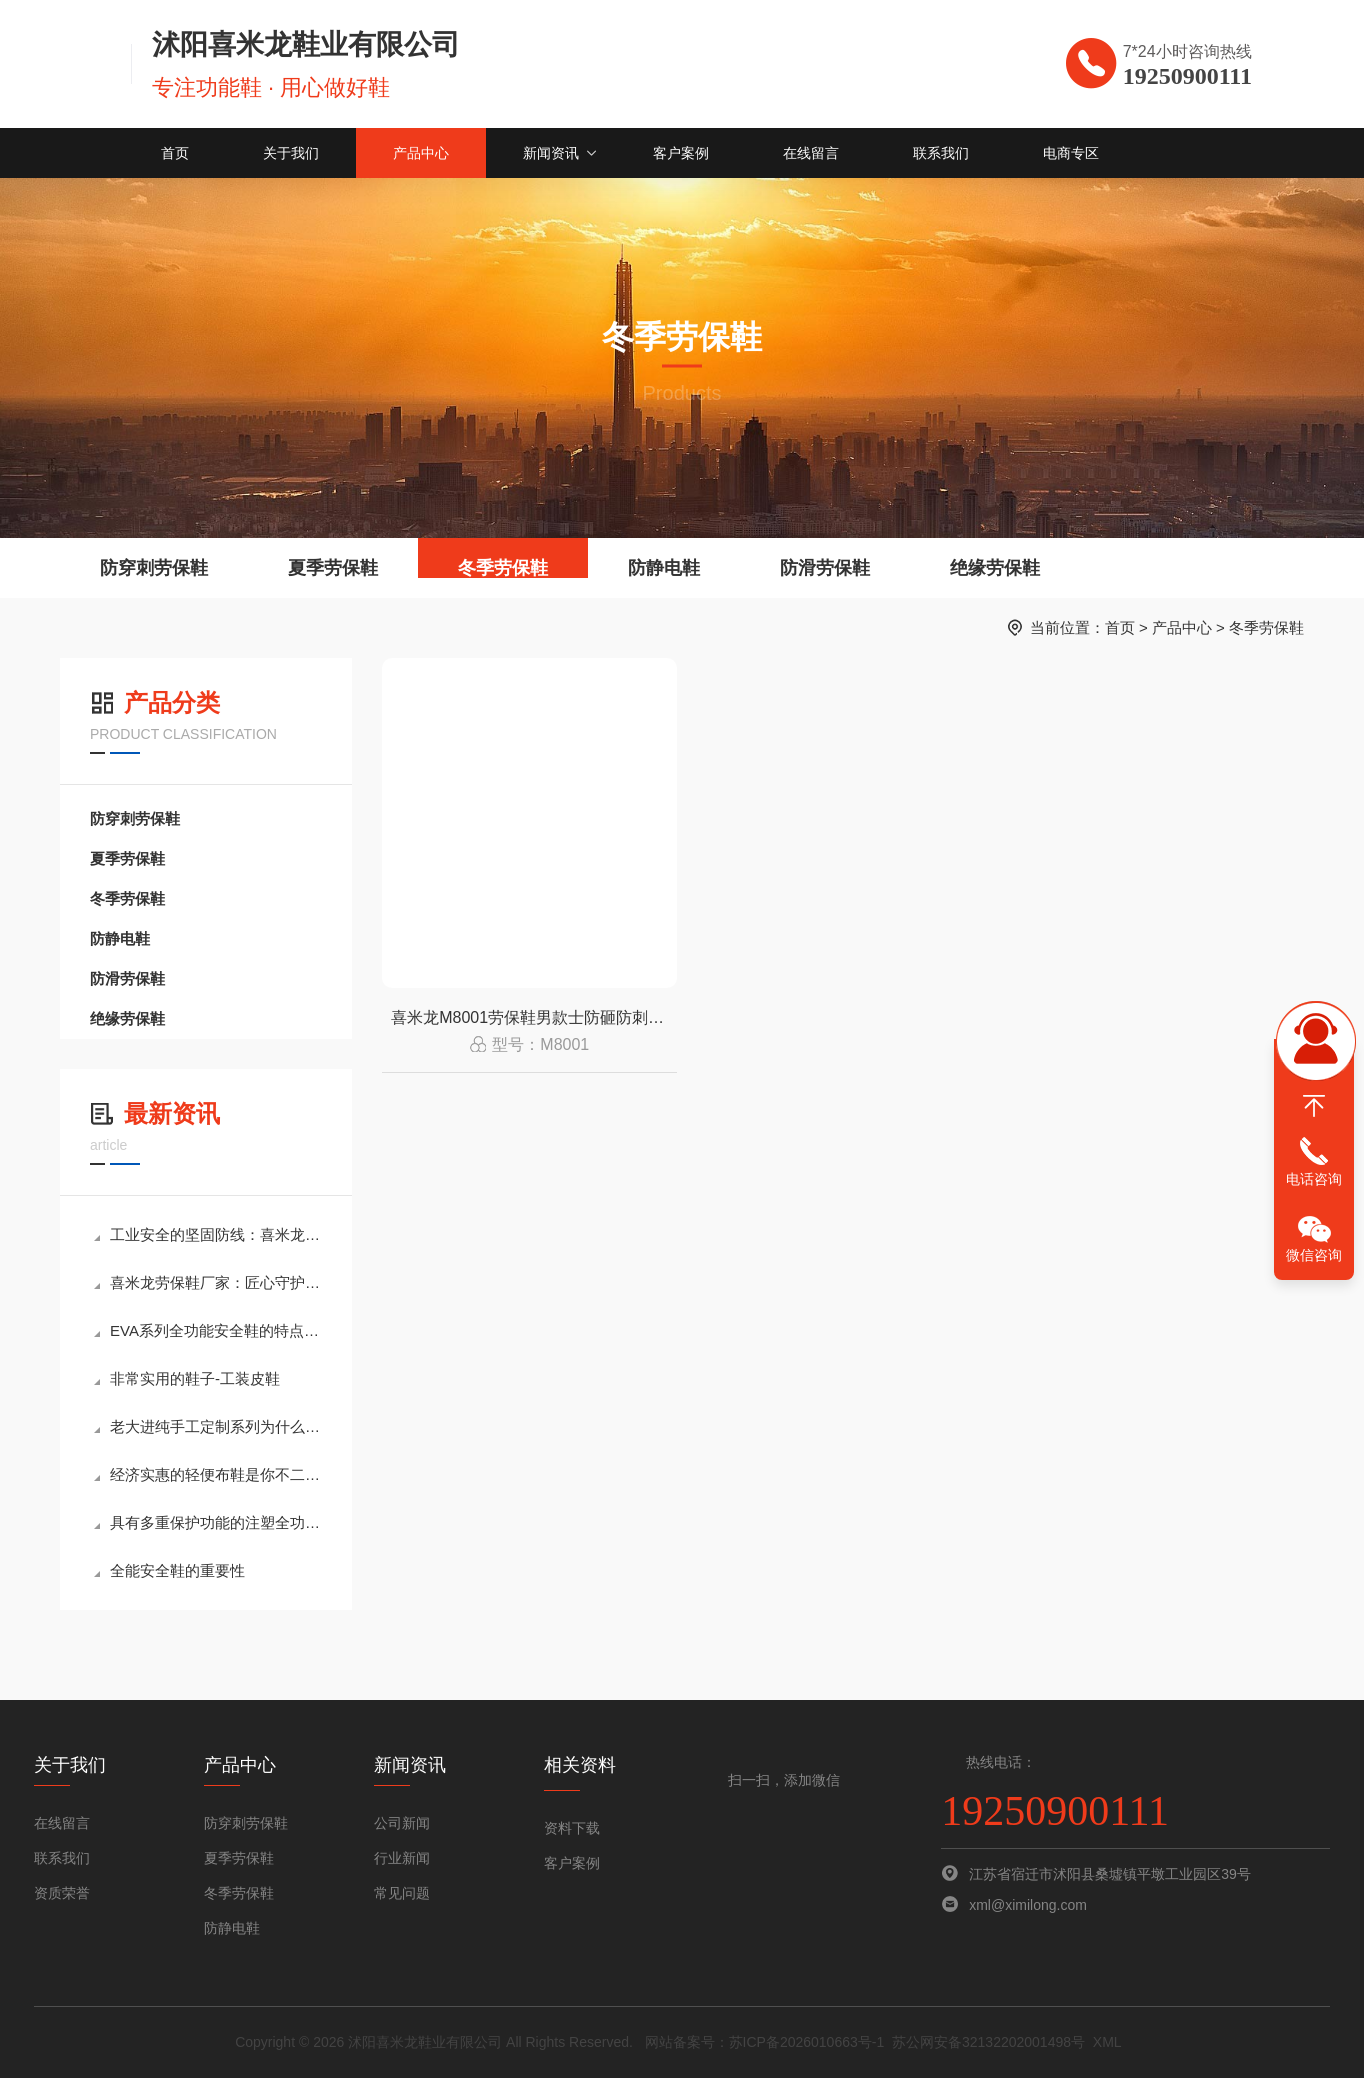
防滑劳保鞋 (825, 568)
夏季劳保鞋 (333, 568)
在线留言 (811, 153)
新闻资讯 (551, 153)
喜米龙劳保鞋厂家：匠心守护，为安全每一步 (208, 1282)
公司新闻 (402, 1823)
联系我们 (941, 153)
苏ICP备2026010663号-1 (807, 2042)
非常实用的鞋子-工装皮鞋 (187, 1378)
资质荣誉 (62, 1893)
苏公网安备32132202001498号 (988, 2042)
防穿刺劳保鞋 (154, 568)
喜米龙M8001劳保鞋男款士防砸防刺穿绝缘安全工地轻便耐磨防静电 (534, 1017)
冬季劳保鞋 (503, 568)
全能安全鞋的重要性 (169, 1570)
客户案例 (681, 153)
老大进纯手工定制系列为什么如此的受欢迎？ (208, 1426)
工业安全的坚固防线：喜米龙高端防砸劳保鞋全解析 (208, 1234)
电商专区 (1071, 153)
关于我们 (291, 153)
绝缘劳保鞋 (995, 568)
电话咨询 (1314, 1179)
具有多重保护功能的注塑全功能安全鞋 (208, 1522)
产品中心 (421, 153)
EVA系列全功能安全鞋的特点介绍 (208, 1330)
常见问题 (402, 1893)
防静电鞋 (664, 568)
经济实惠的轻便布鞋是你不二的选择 (208, 1474)
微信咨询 (1314, 1255)
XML (1107, 2042)
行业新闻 (402, 1858)
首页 (175, 153)
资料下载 (572, 1828)
